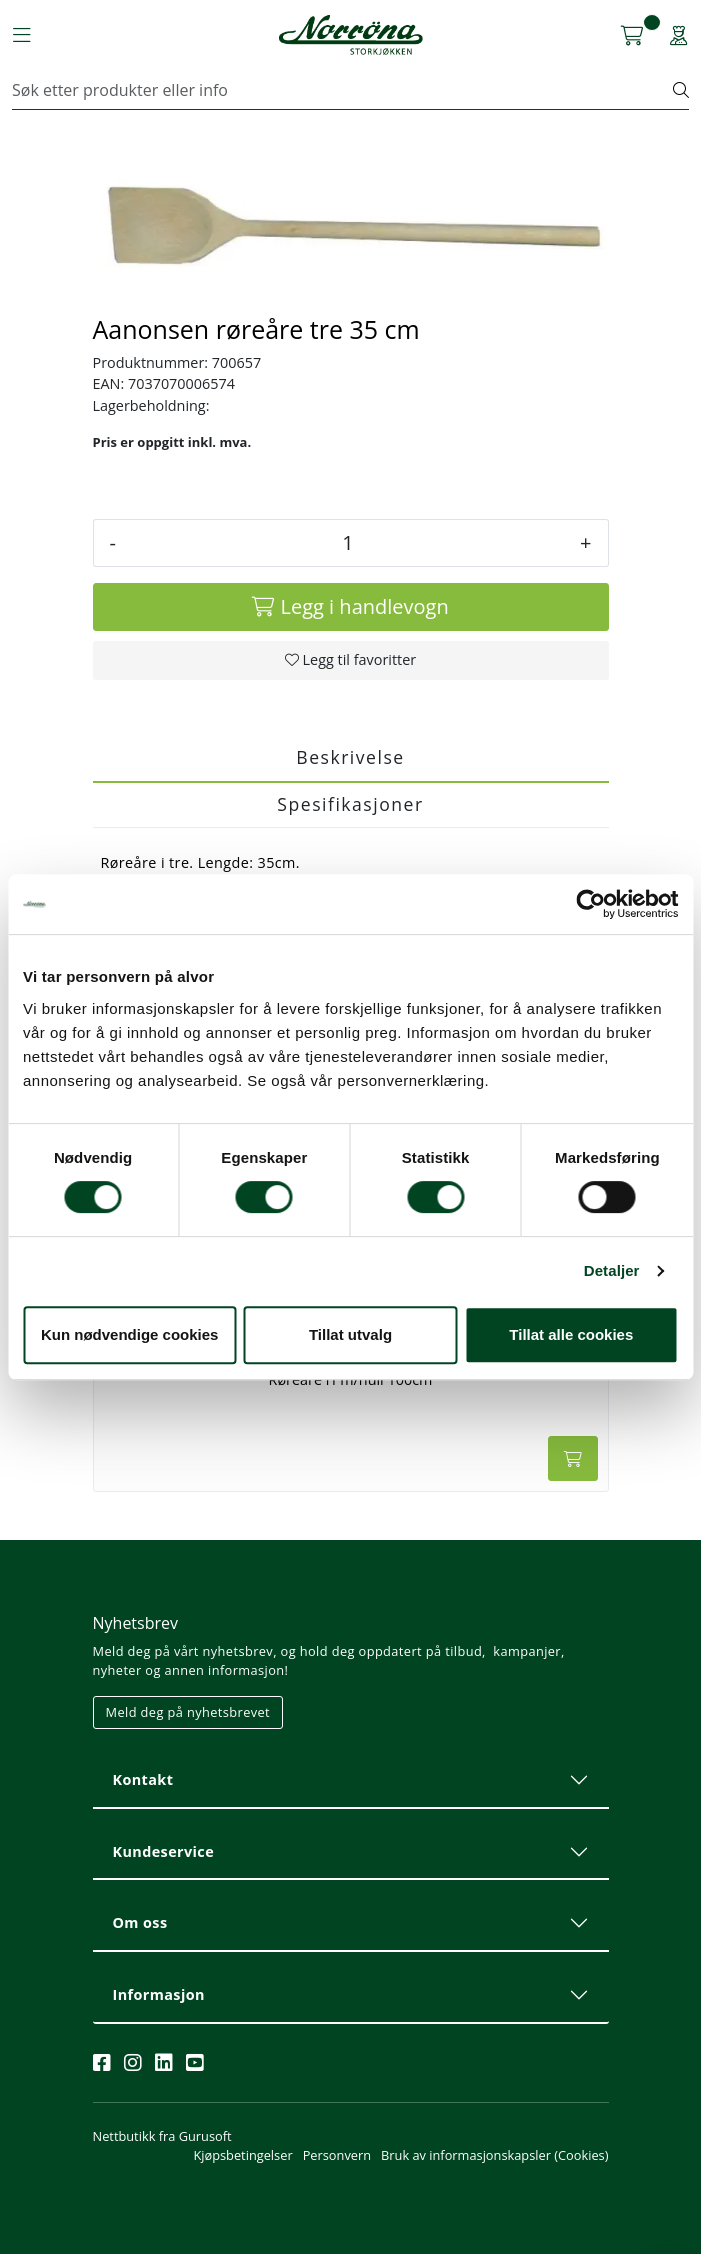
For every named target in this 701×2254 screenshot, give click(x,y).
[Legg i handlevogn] (351, 607)
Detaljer (612, 1270)
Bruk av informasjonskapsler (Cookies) (494, 2155)
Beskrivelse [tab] (350, 757)
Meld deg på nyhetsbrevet (188, 1712)
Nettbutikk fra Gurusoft (162, 2136)
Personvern (337, 2155)
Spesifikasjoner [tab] (350, 804)
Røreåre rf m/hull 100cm (351, 1380)
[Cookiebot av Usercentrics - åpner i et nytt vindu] (590, 904)
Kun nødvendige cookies (130, 1334)
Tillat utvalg (350, 1334)
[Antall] (348, 543)
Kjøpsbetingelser (242, 2155)
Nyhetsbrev (136, 1623)
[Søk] (343, 90)
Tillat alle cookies (571, 1334)
